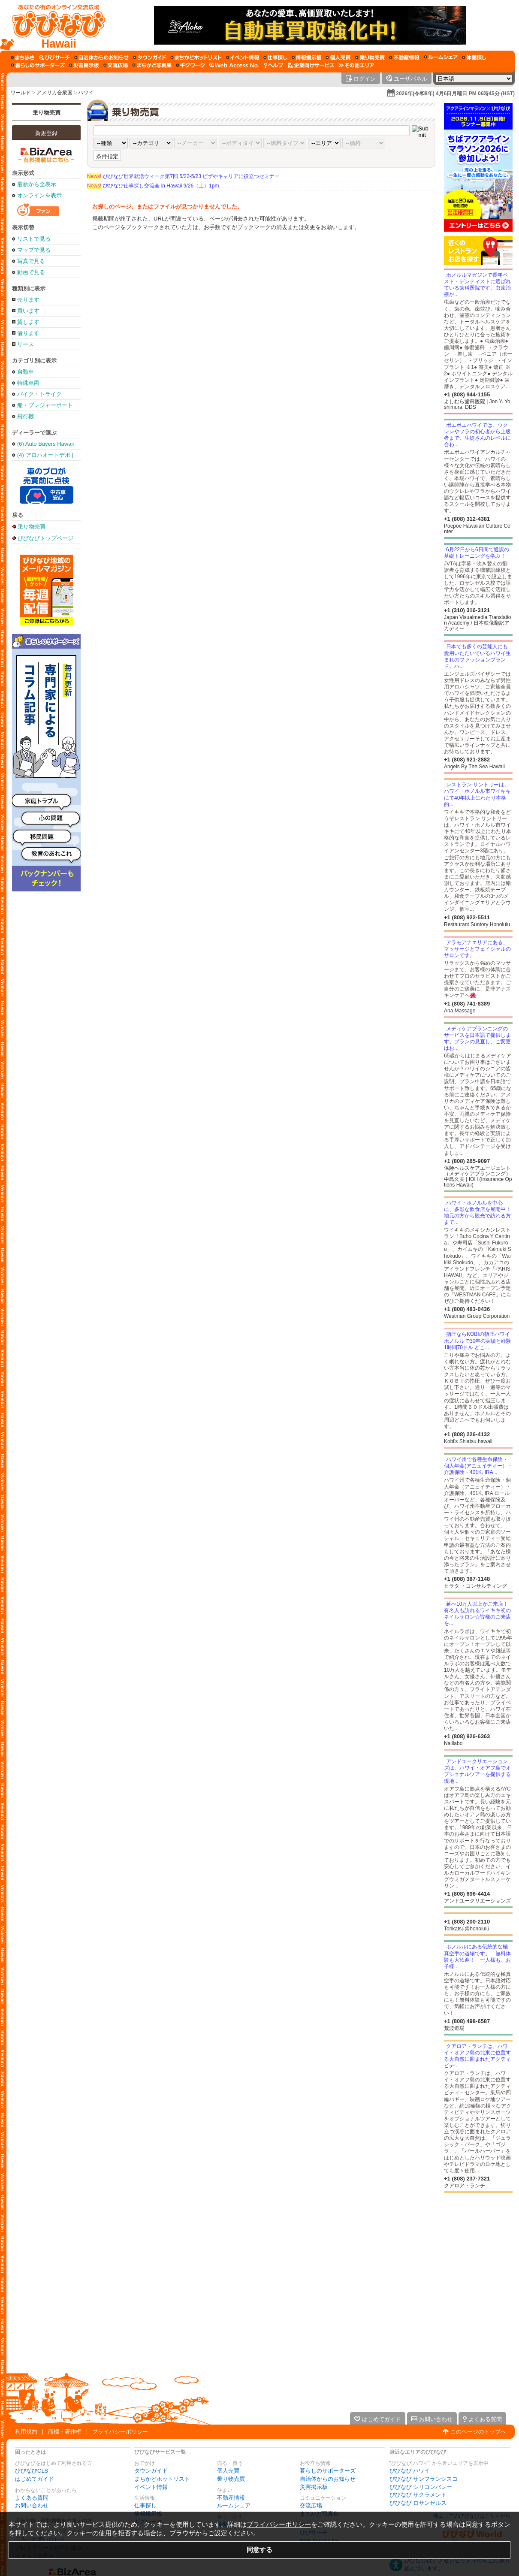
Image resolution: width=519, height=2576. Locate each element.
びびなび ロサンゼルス (418, 2503)
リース (25, 344)
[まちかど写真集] (152, 65)
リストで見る (34, 239)
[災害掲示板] (84, 65)
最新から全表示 (36, 184)
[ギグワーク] (190, 65)
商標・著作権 (64, 2431)
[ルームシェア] (441, 57)
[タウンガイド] (149, 57)
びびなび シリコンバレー (421, 2487)
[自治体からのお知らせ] (101, 57)
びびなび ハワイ (409, 2470)
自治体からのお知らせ (328, 2479)
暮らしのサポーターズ (328, 2470)
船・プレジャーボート (45, 405)
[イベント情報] (242, 57)
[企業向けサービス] (311, 65)
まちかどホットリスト (162, 2479)
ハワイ (86, 93)
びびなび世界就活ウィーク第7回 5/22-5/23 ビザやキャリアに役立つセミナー (183, 176)
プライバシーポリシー (120, 2431)
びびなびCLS (31, 2470)
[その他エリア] (356, 65)
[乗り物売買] (370, 57)
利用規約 (26, 2431)
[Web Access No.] (234, 65)
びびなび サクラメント (418, 2494)
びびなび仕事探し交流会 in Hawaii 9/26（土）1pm (153, 186)
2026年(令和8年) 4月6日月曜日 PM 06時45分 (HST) (455, 94)
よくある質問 (31, 2497)
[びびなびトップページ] (54, 25)
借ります (28, 333)
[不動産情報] (404, 57)
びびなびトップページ (45, 538)
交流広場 (311, 2505)
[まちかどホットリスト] (196, 57)
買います (28, 311)
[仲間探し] (474, 57)
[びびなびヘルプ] (274, 65)
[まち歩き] (23, 57)
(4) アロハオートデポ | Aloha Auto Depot (45, 455)
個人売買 (228, 2470)
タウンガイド (151, 2470)
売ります (28, 299)
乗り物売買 (46, 112)
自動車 (25, 371)
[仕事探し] (275, 57)
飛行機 (25, 416)
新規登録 (46, 133)
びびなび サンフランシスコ (423, 2479)
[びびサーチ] (54, 57)
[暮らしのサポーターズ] (38, 65)
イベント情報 (151, 2487)
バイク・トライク (39, 394)
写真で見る (31, 261)
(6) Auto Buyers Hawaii (45, 444)
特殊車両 (28, 383)
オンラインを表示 (39, 195)
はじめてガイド (34, 2479)
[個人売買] (338, 57)
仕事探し (145, 2505)
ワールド (20, 93)
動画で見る (31, 272)
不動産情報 (231, 2497)
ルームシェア (233, 2505)
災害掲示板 (314, 2487)
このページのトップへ (478, 2431)
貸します (28, 322)
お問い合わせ (31, 2505)
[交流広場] (115, 65)
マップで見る (34, 250)
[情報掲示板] (306, 57)
